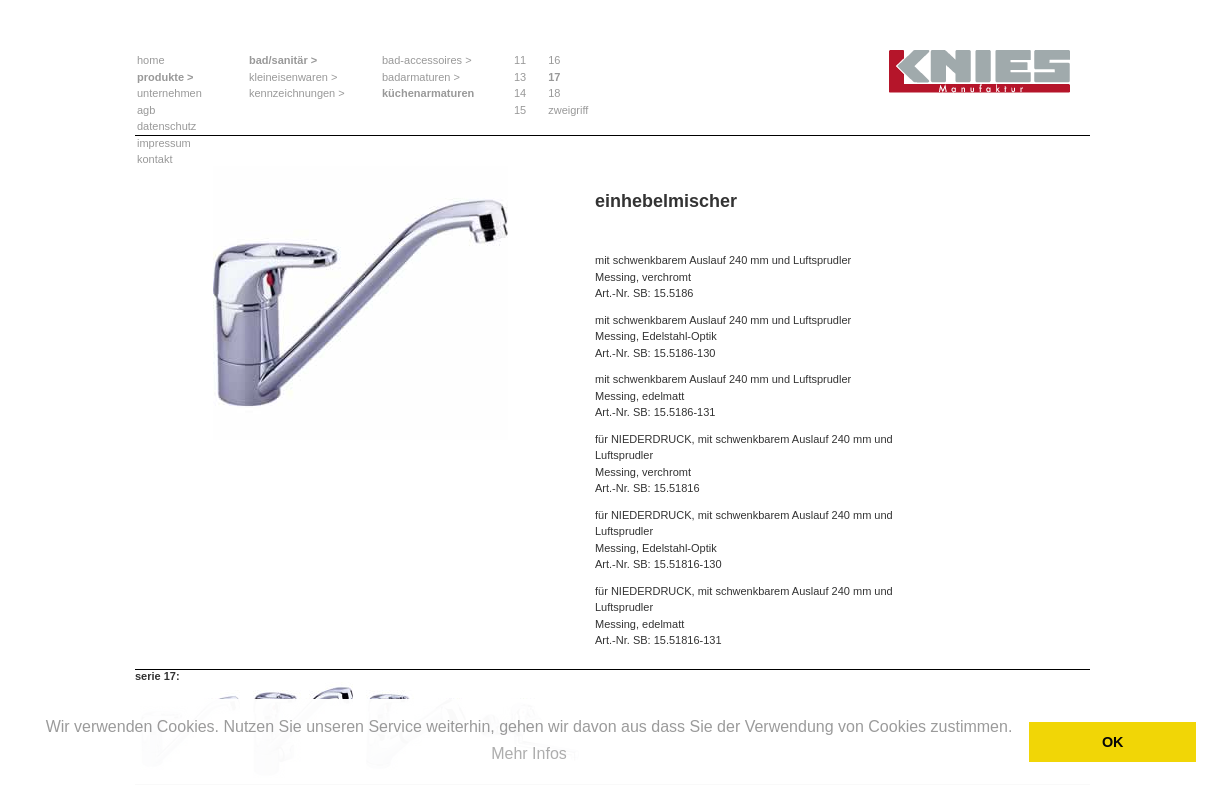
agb (146, 110)
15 (520, 110)
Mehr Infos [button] (529, 753)
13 (520, 77)
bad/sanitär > (283, 60)
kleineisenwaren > (293, 77)
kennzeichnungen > (297, 93)
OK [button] (1113, 742)
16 (554, 60)
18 (554, 93)
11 (520, 60)
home (151, 60)
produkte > (165, 77)
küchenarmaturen (428, 93)
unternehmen (169, 93)
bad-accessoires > (427, 60)
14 (520, 93)
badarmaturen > (421, 77)
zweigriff (568, 110)
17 (554, 77)
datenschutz (166, 126)
